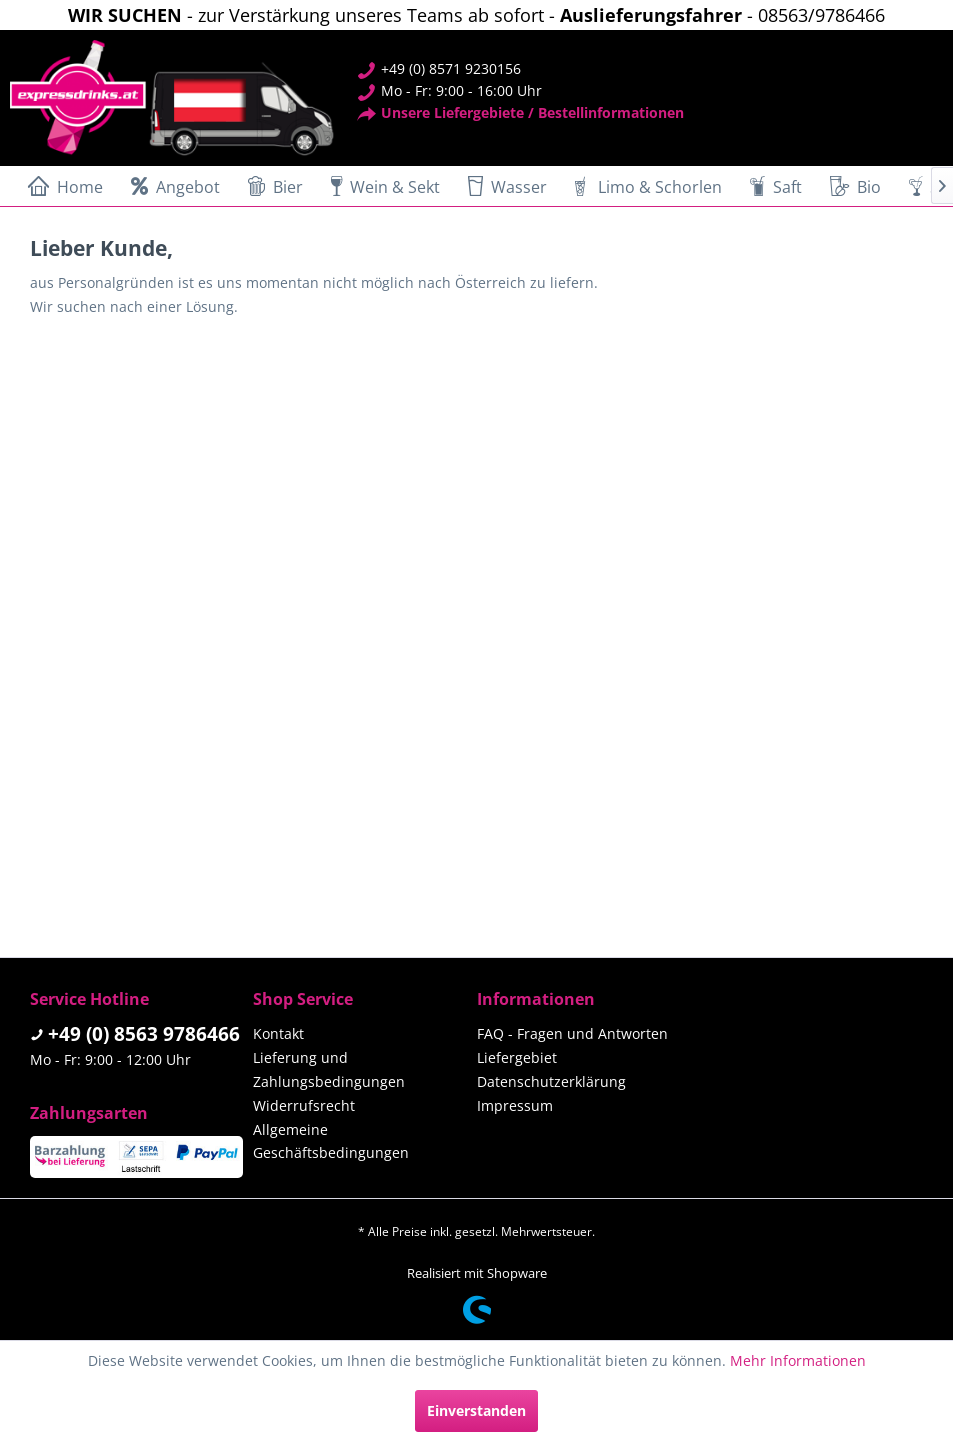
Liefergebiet (517, 1057)
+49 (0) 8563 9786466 (144, 1034)
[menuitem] (61, 186)
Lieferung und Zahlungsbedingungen (329, 1069)
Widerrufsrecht (304, 1105)
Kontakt (278, 1033)
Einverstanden (476, 1410)
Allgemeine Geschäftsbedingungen (331, 1141)
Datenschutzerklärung (551, 1081)
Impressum (515, 1105)
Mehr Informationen (798, 1360)
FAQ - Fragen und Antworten (572, 1033)
